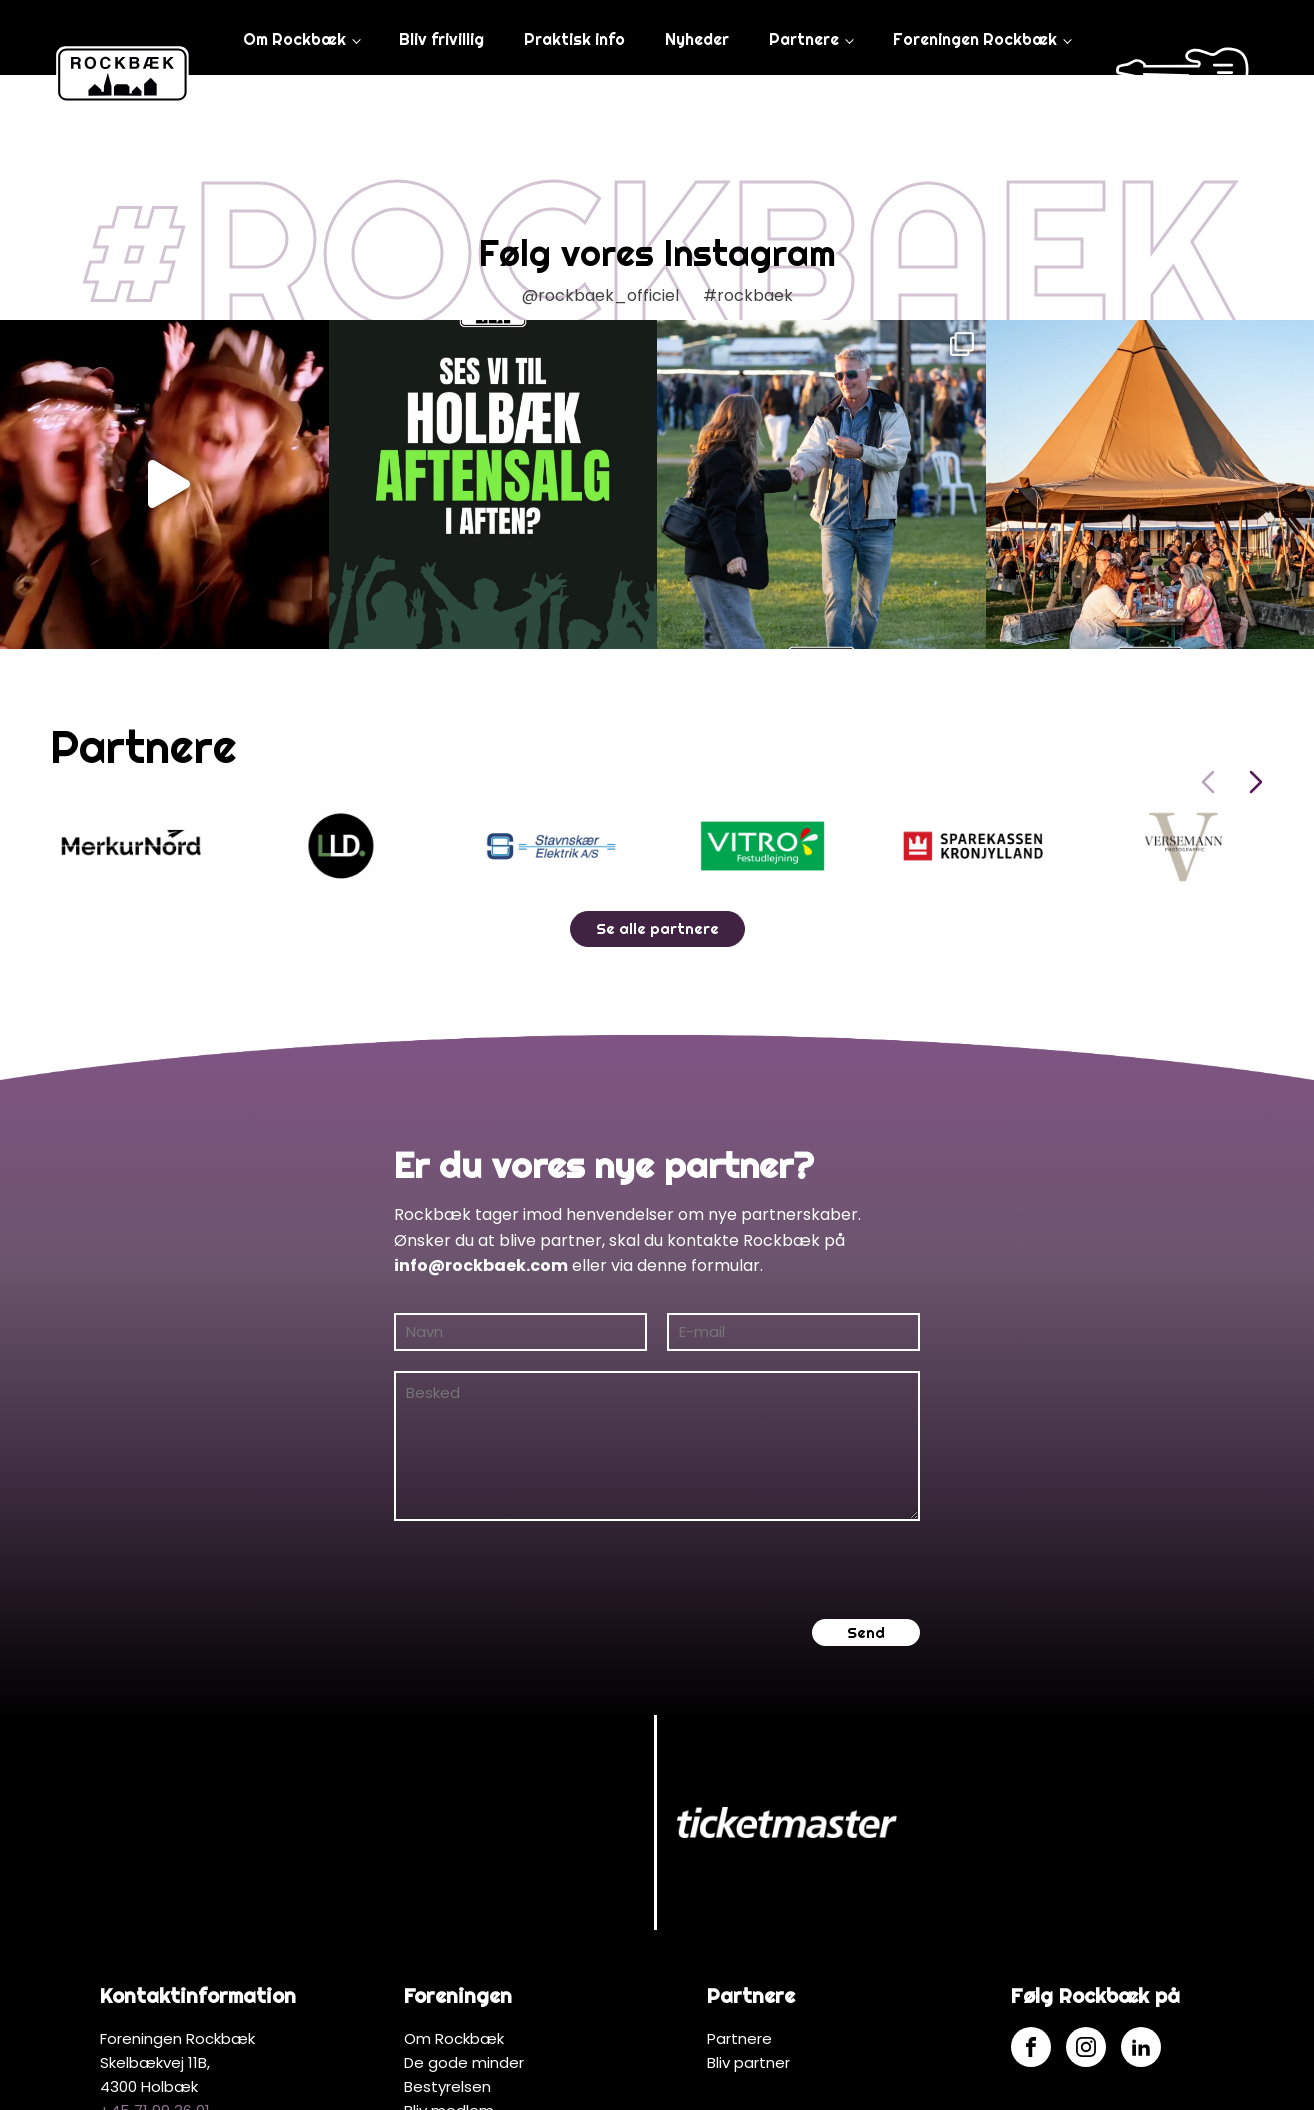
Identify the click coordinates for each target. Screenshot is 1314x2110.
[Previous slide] (1208, 782)
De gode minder (464, 1919)
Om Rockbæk (292, 39)
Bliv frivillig (440, 39)
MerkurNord (827, 2082)
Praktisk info (573, 39)
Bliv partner (748, 1919)
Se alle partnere (657, 928)
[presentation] (546, 1570)
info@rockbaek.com (481, 1265)
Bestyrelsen (447, 1943)
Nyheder (696, 39)
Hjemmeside (715, 2082)
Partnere (803, 39)
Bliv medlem (449, 1967)
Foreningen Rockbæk (973, 39)
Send (866, 1632)
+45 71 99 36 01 (155, 1967)
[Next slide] (1256, 782)
